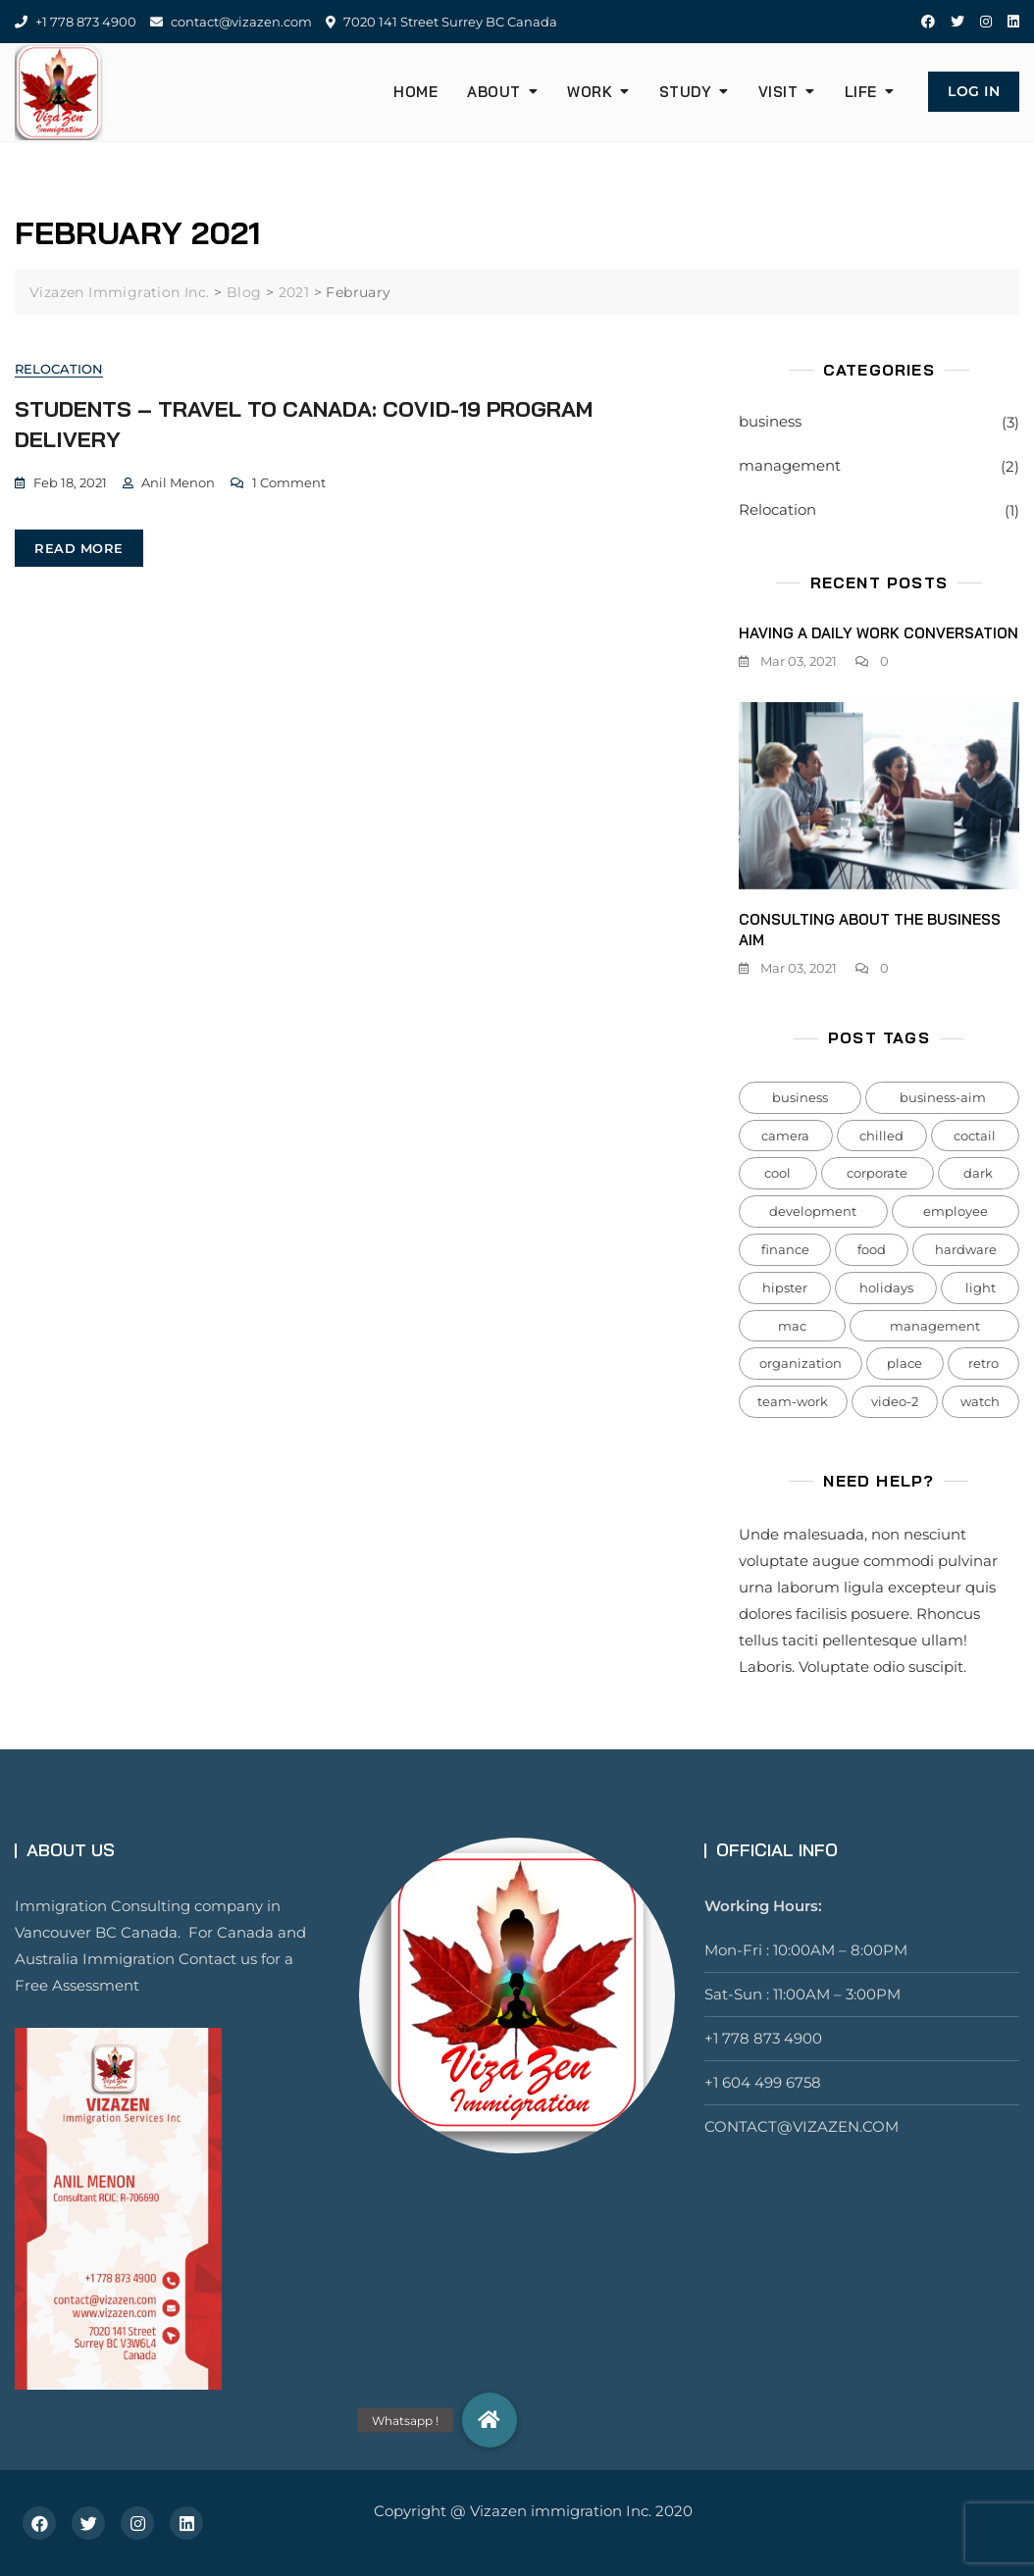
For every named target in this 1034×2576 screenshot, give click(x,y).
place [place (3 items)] (904, 1363)
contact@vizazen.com (231, 21)
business (770, 421)
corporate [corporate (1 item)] (877, 1173)
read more (79, 548)
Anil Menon (178, 482)
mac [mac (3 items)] (792, 1326)
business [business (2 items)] (800, 1097)
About (494, 91)
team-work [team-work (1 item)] (792, 1401)
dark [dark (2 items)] (978, 1173)
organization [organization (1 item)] (800, 1363)
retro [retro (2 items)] (983, 1363)
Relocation (59, 369)
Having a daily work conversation (878, 633)
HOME (415, 91)
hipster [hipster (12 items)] (784, 1287)
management (790, 465)
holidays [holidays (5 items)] (886, 1287)
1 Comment (289, 482)
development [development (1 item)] (812, 1211)
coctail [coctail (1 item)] (975, 1135)
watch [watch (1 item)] (980, 1401)
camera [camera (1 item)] (785, 1135)
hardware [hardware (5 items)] (966, 1249)
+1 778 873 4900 (75, 21)
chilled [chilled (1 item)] (881, 1135)
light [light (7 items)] (980, 1287)
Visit (778, 91)
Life (861, 91)
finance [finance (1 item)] (785, 1249)
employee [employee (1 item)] (955, 1211)
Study (685, 91)
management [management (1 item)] (935, 1326)
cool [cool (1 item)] (777, 1173)
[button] (489, 2420)
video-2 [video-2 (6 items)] (894, 1401)
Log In (974, 91)
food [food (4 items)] (871, 1249)
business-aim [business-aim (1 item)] (943, 1097)
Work (589, 91)
